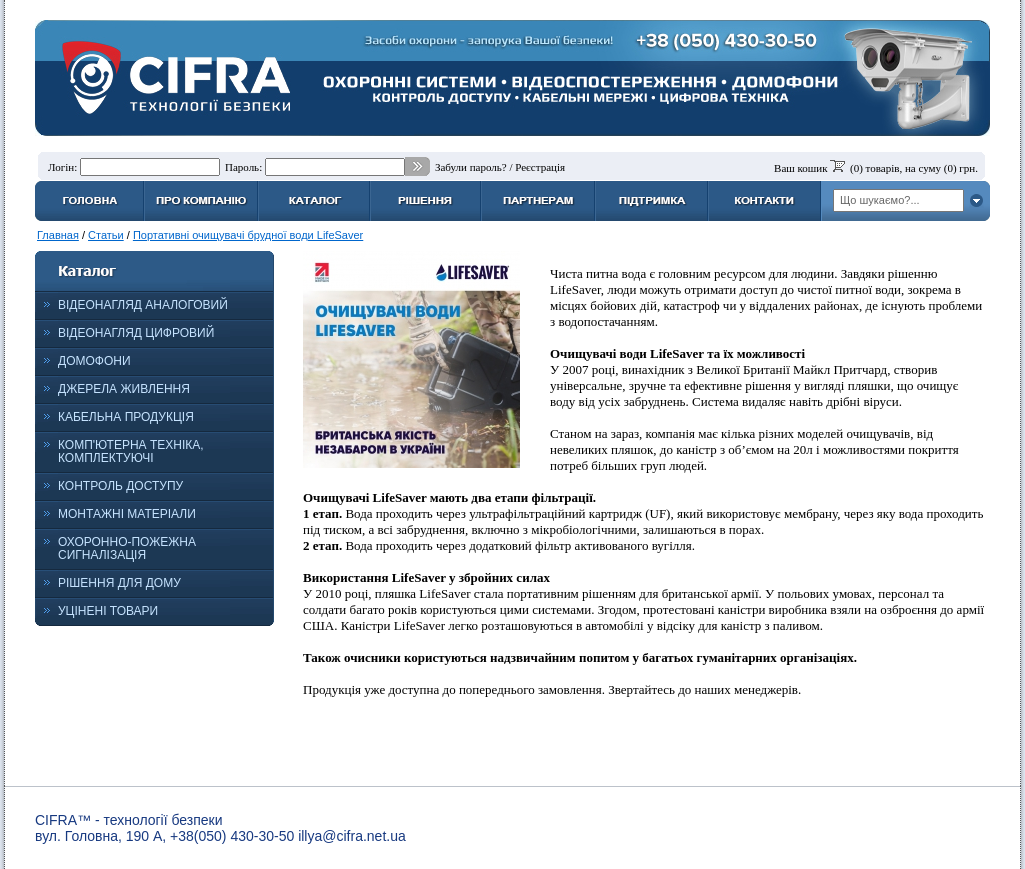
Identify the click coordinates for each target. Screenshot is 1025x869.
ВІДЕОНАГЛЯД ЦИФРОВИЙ (136, 333)
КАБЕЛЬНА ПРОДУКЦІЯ (126, 417)
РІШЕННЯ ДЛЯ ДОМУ (119, 583)
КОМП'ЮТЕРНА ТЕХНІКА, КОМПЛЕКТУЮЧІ (131, 451)
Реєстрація (540, 167)
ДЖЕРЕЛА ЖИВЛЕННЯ (124, 389)
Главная (58, 235)
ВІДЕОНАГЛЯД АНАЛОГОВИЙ (143, 305)
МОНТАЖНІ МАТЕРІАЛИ (127, 514)
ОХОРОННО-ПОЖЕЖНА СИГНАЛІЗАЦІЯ (127, 548)
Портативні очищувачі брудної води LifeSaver (248, 235)
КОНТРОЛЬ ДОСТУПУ (120, 486)
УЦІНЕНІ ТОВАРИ (108, 611)
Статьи (106, 235)
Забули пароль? (471, 167)
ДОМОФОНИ (94, 361)
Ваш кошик (800, 168)
